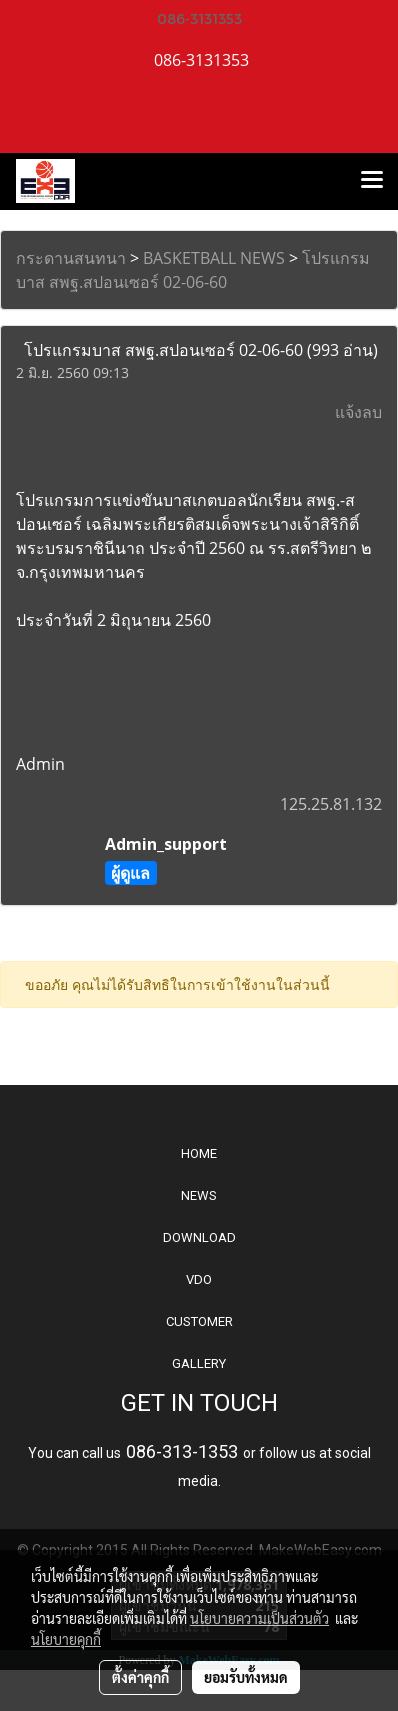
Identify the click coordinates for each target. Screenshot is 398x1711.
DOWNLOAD (199, 1237)
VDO (199, 1279)
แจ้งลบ (358, 412)
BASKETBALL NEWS (214, 258)
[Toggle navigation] (372, 181)
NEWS (199, 1195)
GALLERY (199, 1363)
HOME (199, 1153)
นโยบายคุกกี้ (66, 1639)
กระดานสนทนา (71, 258)
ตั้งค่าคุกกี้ (140, 1677)
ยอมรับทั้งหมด (246, 1677)
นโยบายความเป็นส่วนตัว (259, 1618)
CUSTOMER (199, 1321)
